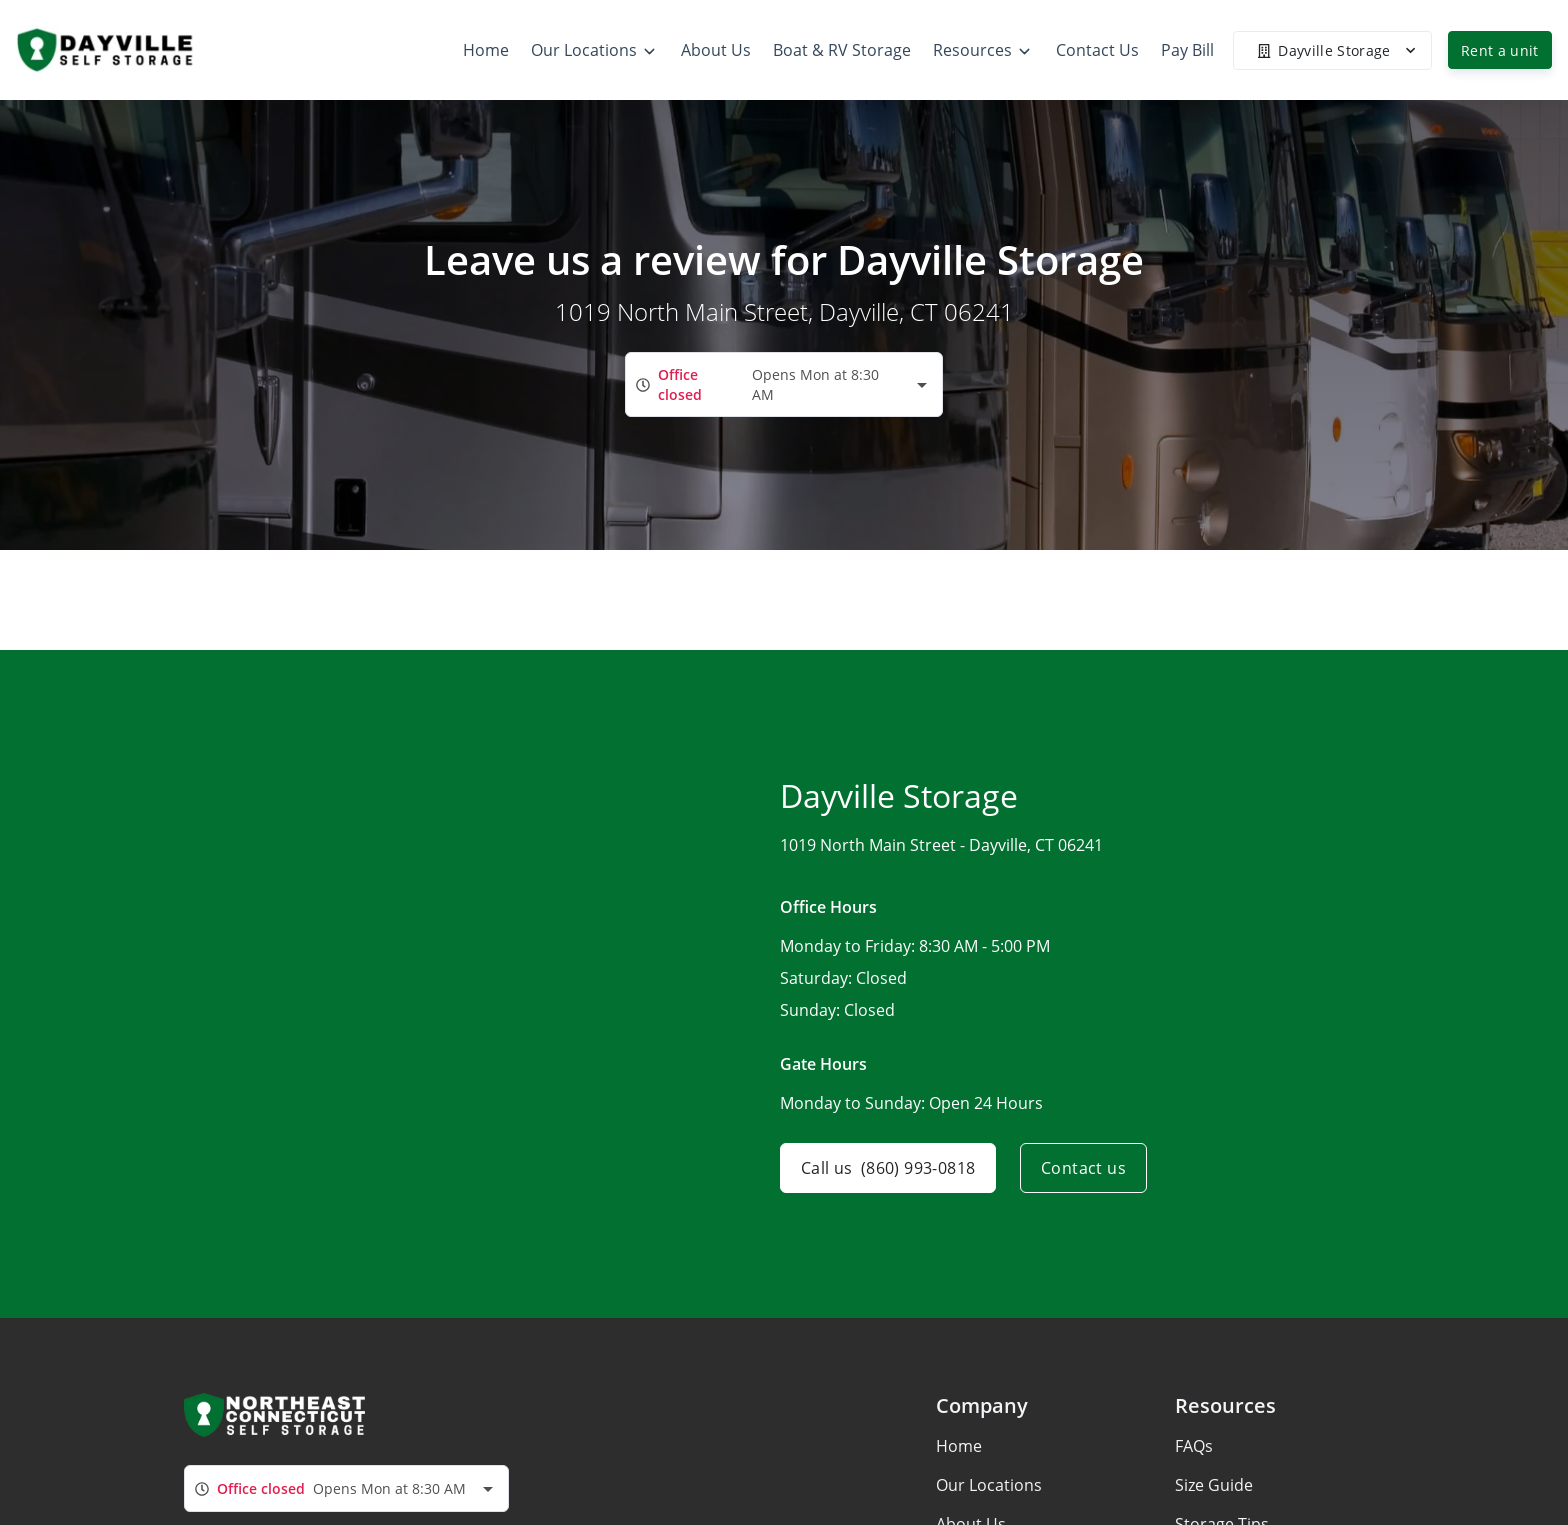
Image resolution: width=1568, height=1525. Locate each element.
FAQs (1194, 1446)
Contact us (1083, 1168)
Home (959, 1446)
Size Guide (1214, 1485)
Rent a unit (1500, 50)
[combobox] (784, 384)
